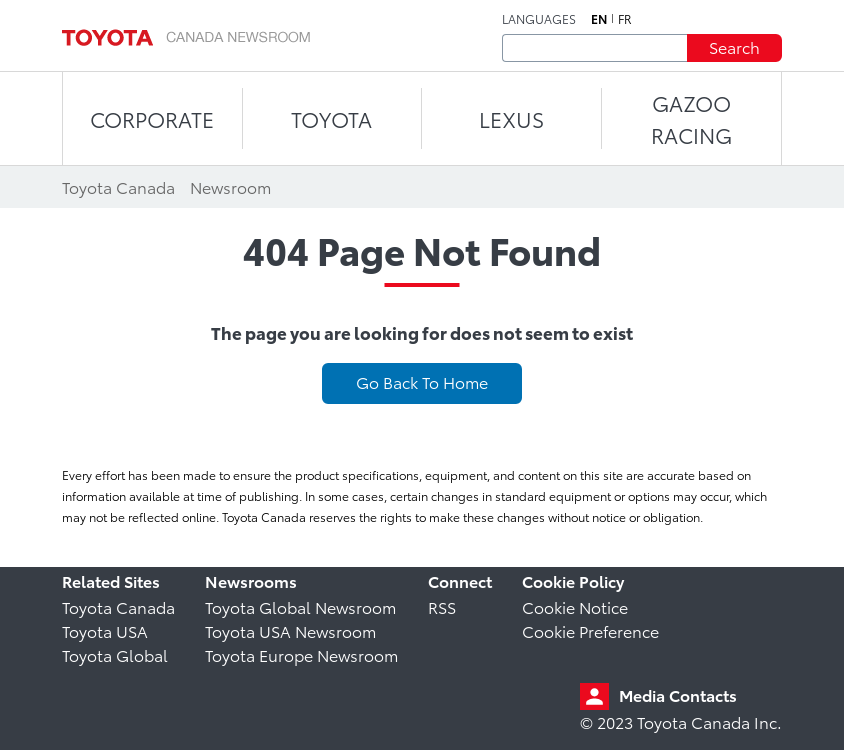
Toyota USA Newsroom (290, 630)
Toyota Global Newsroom (300, 606)
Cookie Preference (590, 630)
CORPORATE (152, 118)
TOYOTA (331, 118)
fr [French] (625, 19)
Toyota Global (115, 654)
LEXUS (511, 118)
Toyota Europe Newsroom (301, 654)
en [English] (599, 19)
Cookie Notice (575, 606)
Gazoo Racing (691, 118)
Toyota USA (105, 630)
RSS (442, 606)
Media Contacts (678, 694)
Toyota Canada (118, 606)
